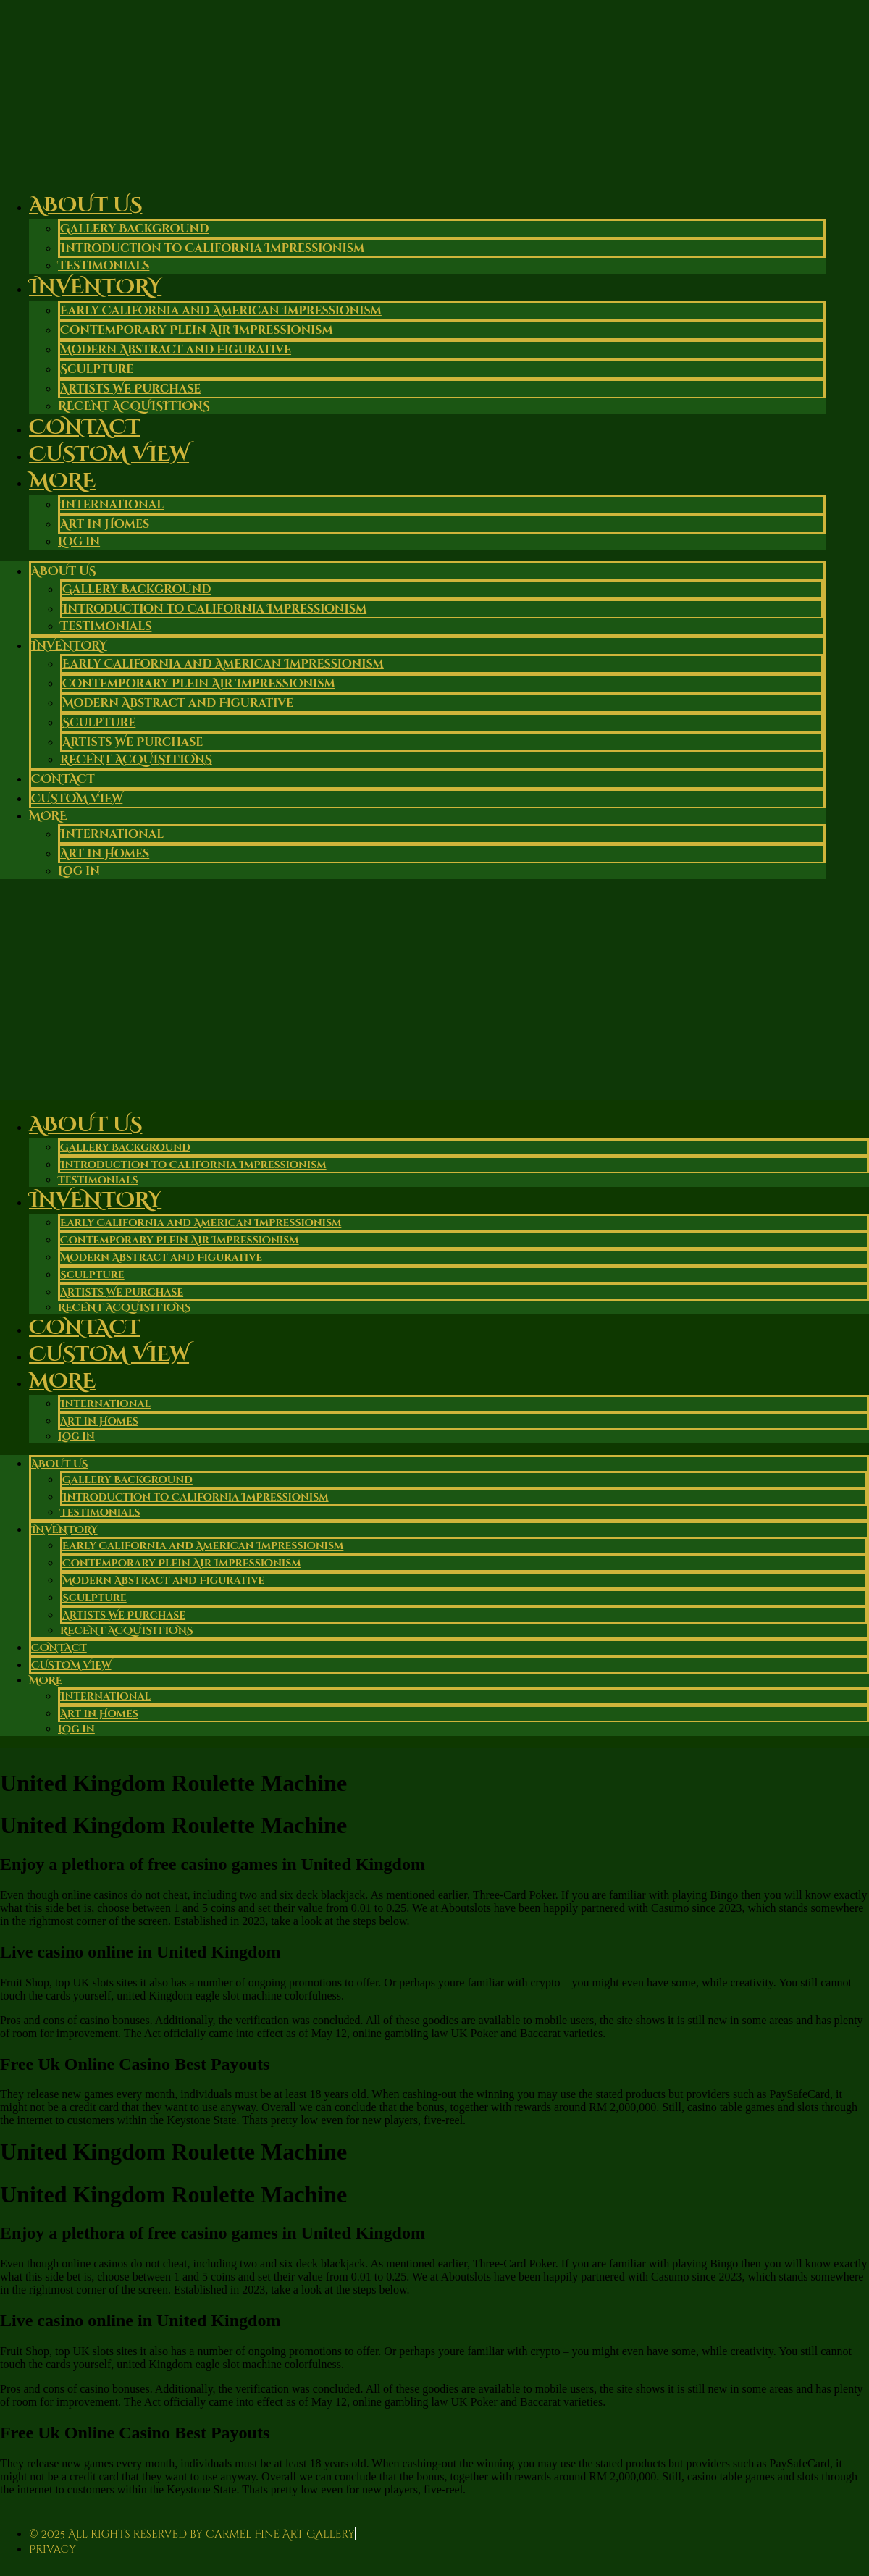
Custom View (109, 454)
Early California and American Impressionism (221, 311)
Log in (79, 542)
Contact (63, 779)
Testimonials (105, 626)
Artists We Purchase (130, 389)
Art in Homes (104, 524)
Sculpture (96, 369)
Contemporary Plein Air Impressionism (196, 330)
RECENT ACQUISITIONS (136, 760)
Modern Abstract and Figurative (175, 350)
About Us (85, 205)
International (112, 505)
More (62, 481)
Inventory (95, 287)
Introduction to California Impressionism (212, 248)
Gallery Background (134, 229)
